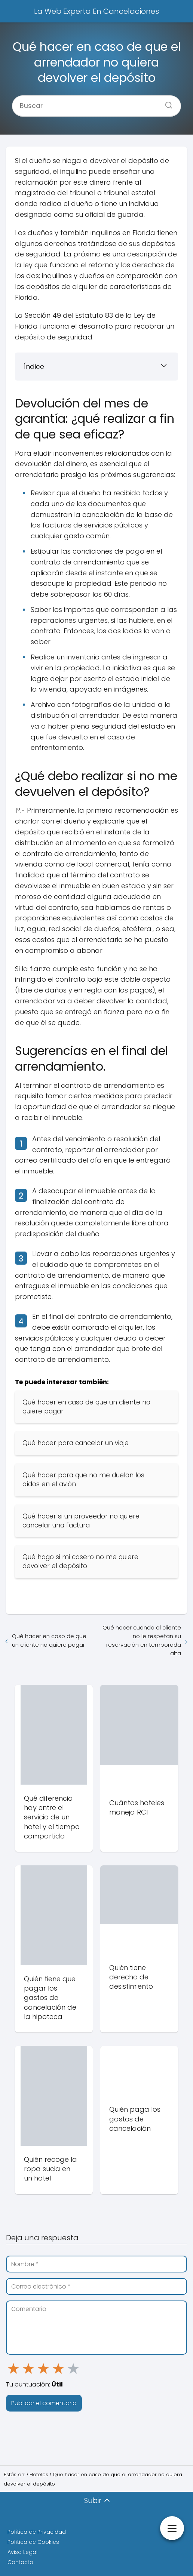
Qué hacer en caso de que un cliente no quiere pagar (49, 1640)
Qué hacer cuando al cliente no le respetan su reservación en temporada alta (141, 1640)
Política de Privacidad (36, 2532)
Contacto (20, 2562)
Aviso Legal (22, 2552)
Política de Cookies (33, 2542)
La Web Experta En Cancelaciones (96, 11)
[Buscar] (166, 102)
